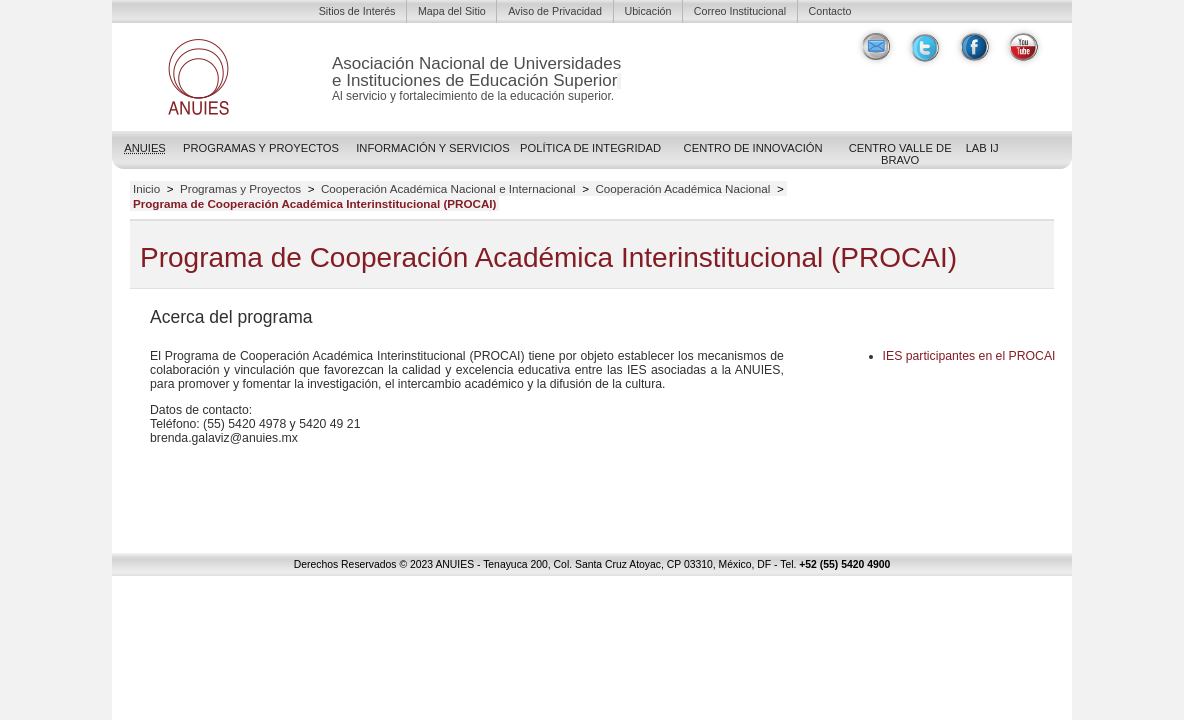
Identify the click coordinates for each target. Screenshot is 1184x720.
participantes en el (969, 356)
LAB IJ (982, 148)
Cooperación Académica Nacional (682, 189)
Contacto (830, 11)
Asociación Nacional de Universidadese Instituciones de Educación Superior (476, 72)
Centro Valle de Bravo (900, 154)
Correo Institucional (740, 11)
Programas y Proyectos (261, 148)
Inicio (146, 189)
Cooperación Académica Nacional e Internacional (448, 189)
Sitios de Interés (357, 11)
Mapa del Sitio (452, 11)
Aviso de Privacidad (555, 11)
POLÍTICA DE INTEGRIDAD (590, 148)
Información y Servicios (433, 148)
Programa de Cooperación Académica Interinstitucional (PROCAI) (315, 204)
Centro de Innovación (753, 148)
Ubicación (647, 11)
